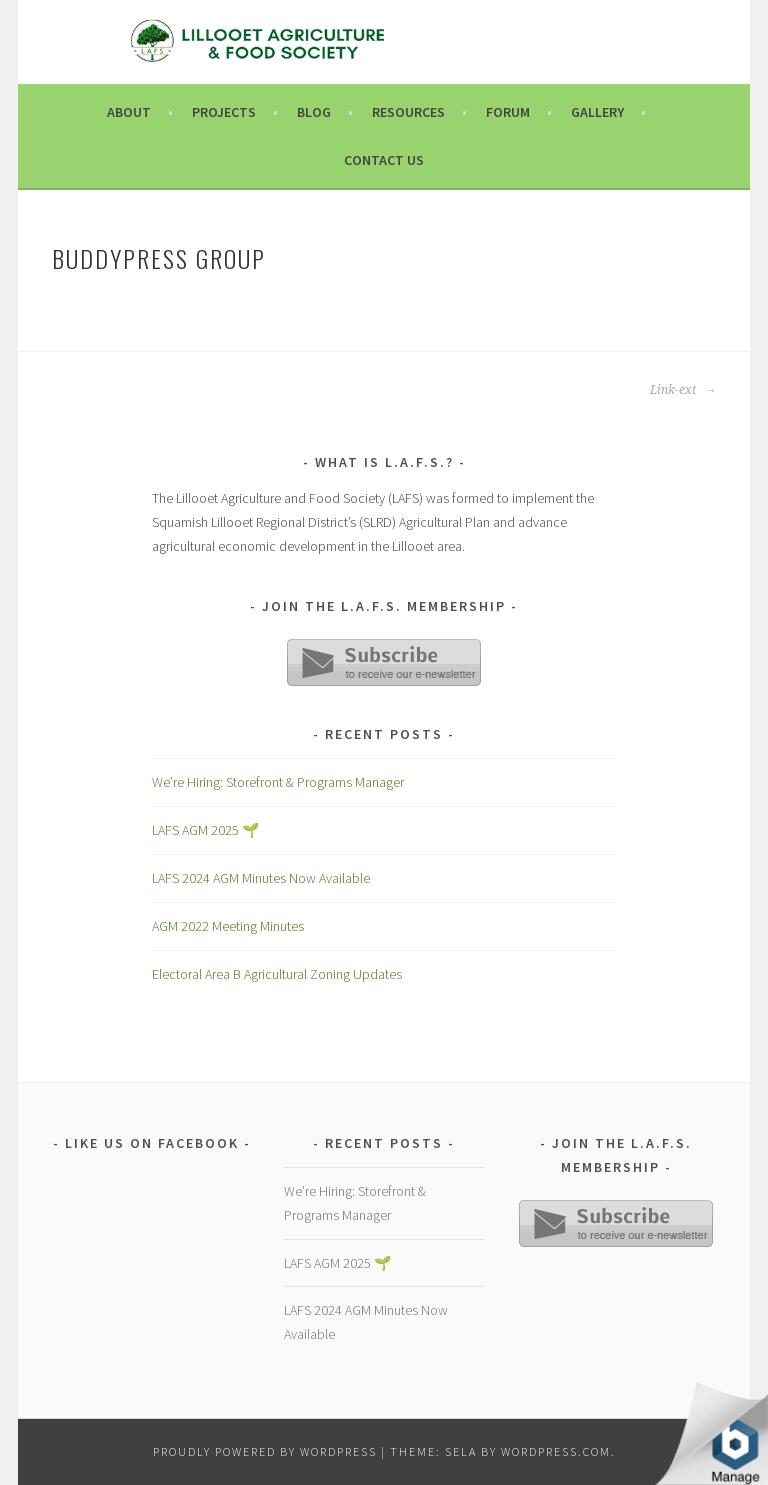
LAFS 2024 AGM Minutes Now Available (261, 878)
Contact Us (384, 160)
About (129, 112)
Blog (314, 112)
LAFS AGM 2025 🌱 (205, 830)
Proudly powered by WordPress (265, 1451)
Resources (408, 112)
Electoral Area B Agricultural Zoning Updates (277, 974)
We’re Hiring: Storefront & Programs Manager (278, 782)
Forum (508, 112)
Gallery (597, 112)
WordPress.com (556, 1451)
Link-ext (683, 390)
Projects (224, 112)
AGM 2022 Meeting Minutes (228, 926)
